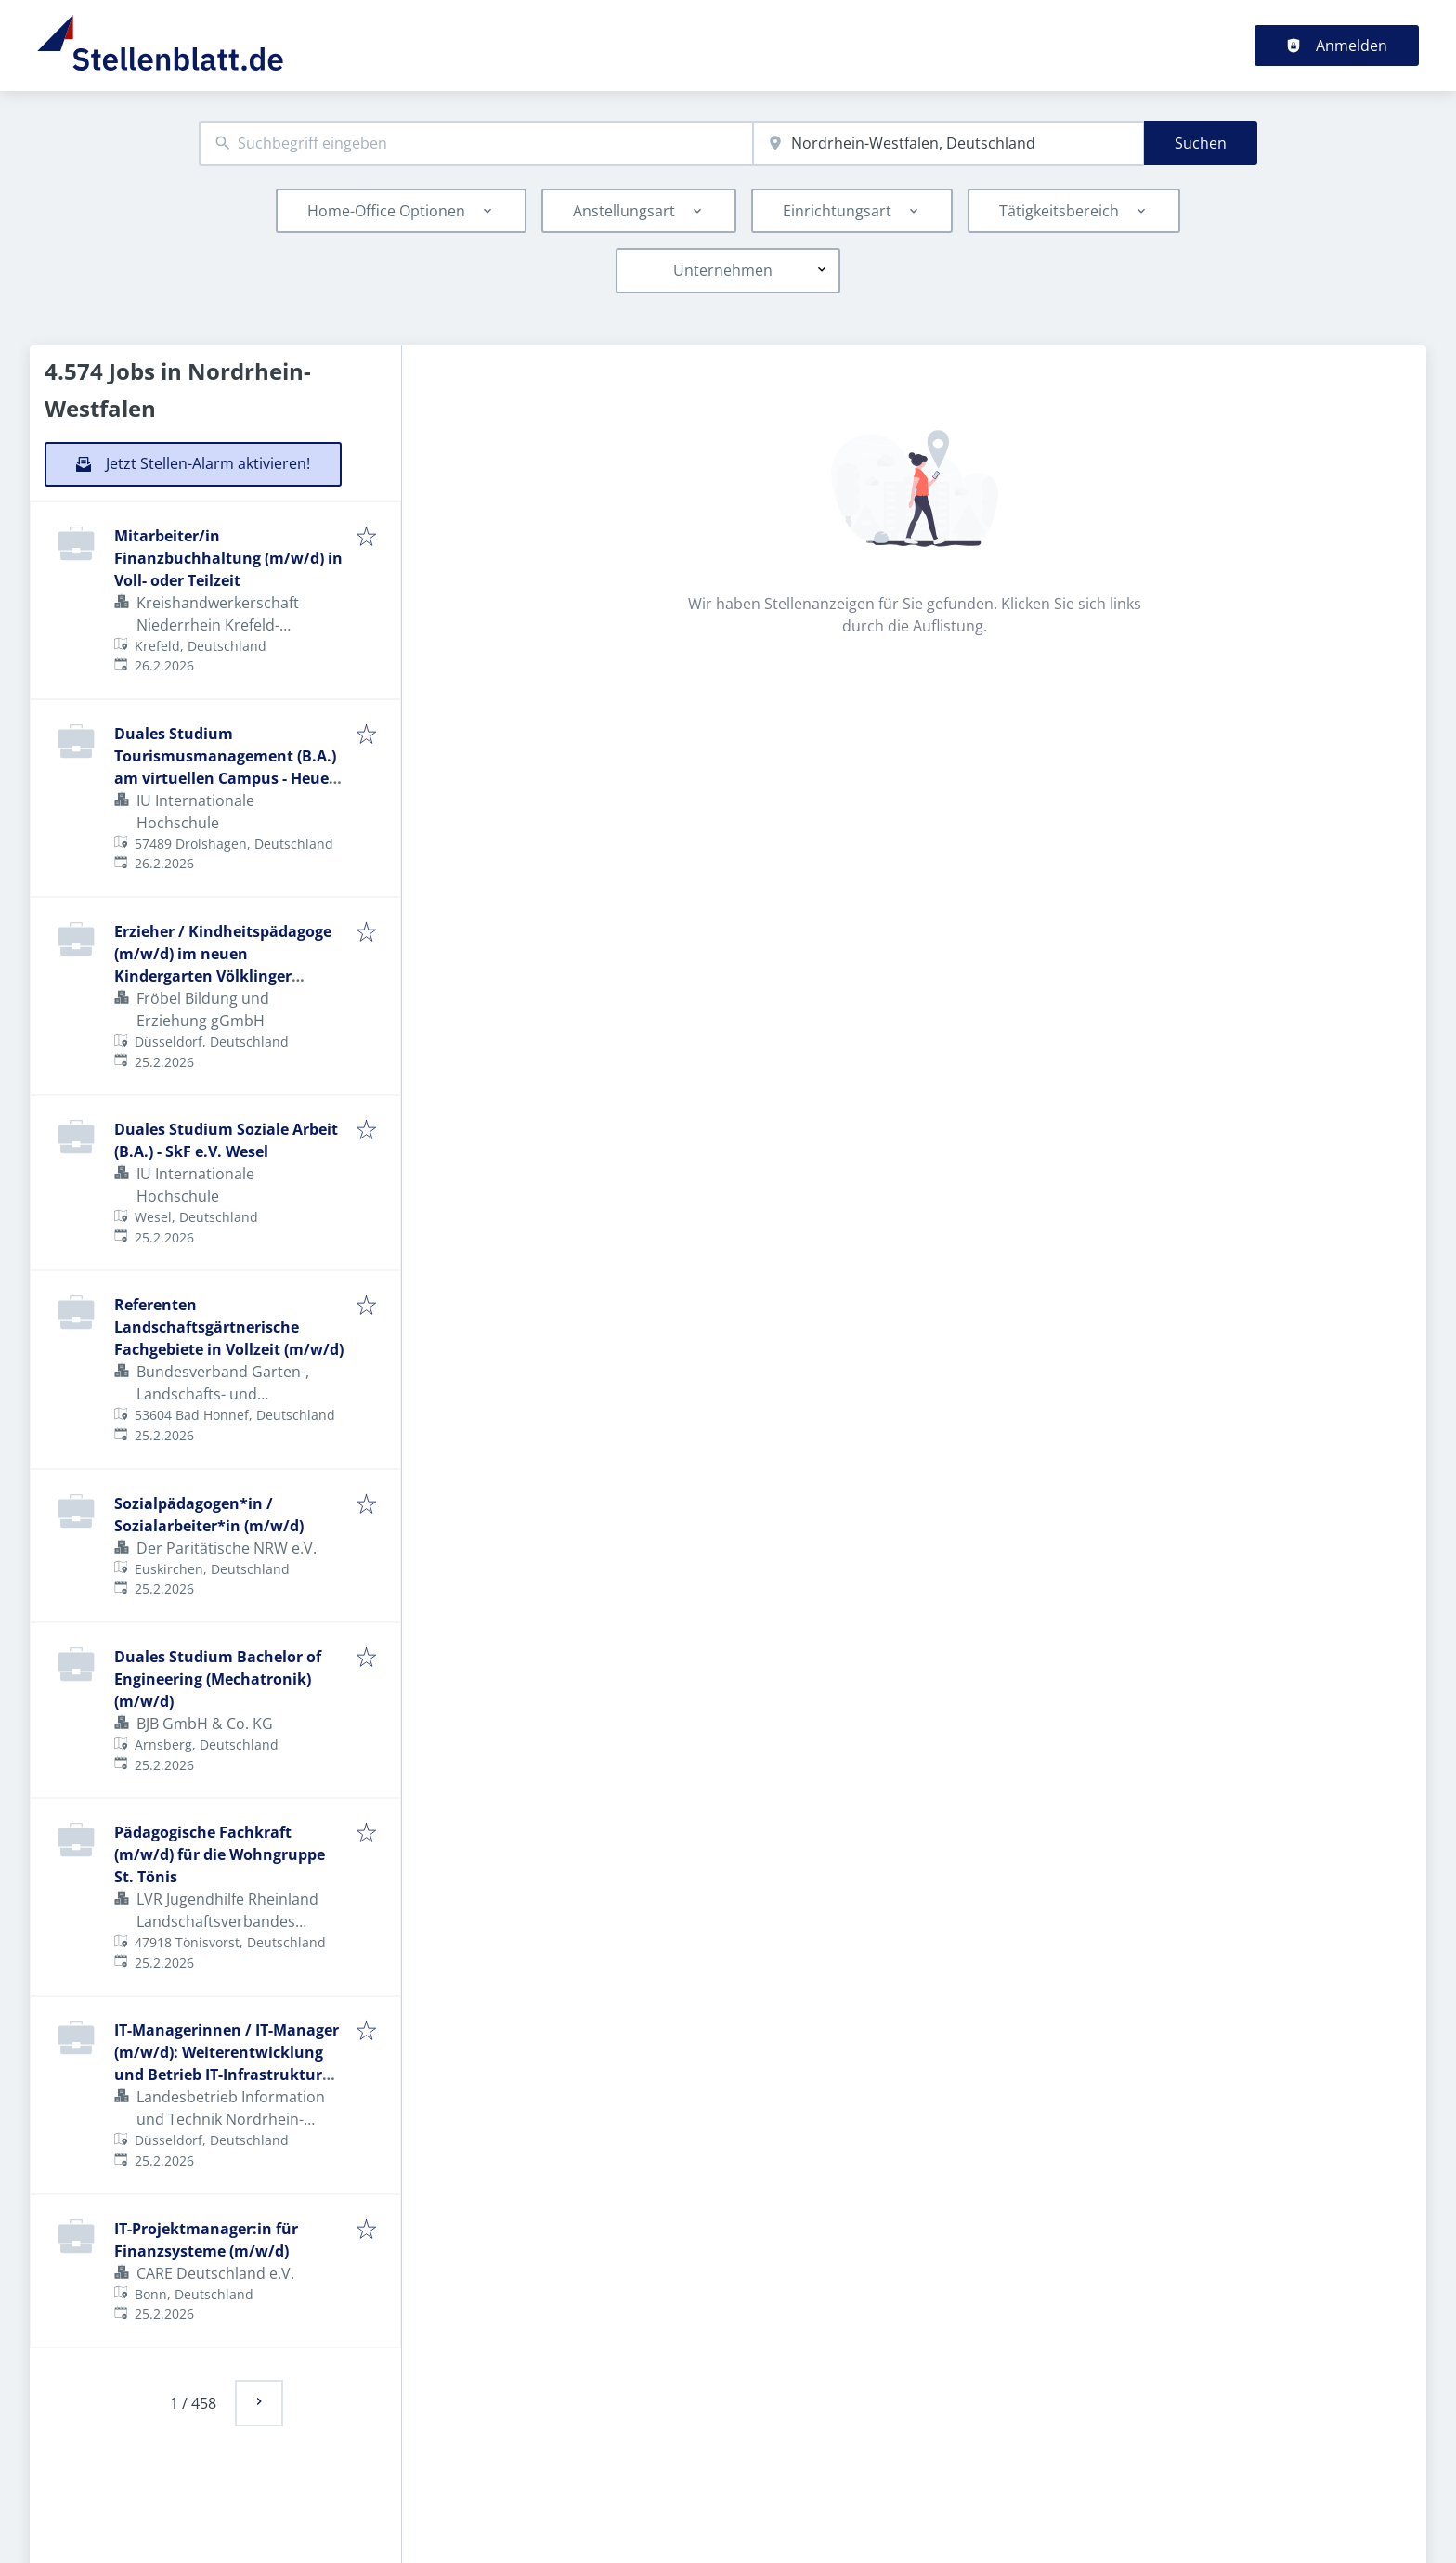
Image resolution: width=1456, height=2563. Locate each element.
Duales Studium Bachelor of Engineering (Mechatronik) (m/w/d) (217, 1678)
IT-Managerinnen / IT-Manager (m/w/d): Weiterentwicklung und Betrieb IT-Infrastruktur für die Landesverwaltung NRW (226, 2074)
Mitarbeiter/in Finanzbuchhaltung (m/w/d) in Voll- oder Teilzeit (228, 558)
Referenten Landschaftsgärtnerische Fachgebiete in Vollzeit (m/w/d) (229, 1327)
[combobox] (476, 143)
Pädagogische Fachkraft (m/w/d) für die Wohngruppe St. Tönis (219, 1854)
